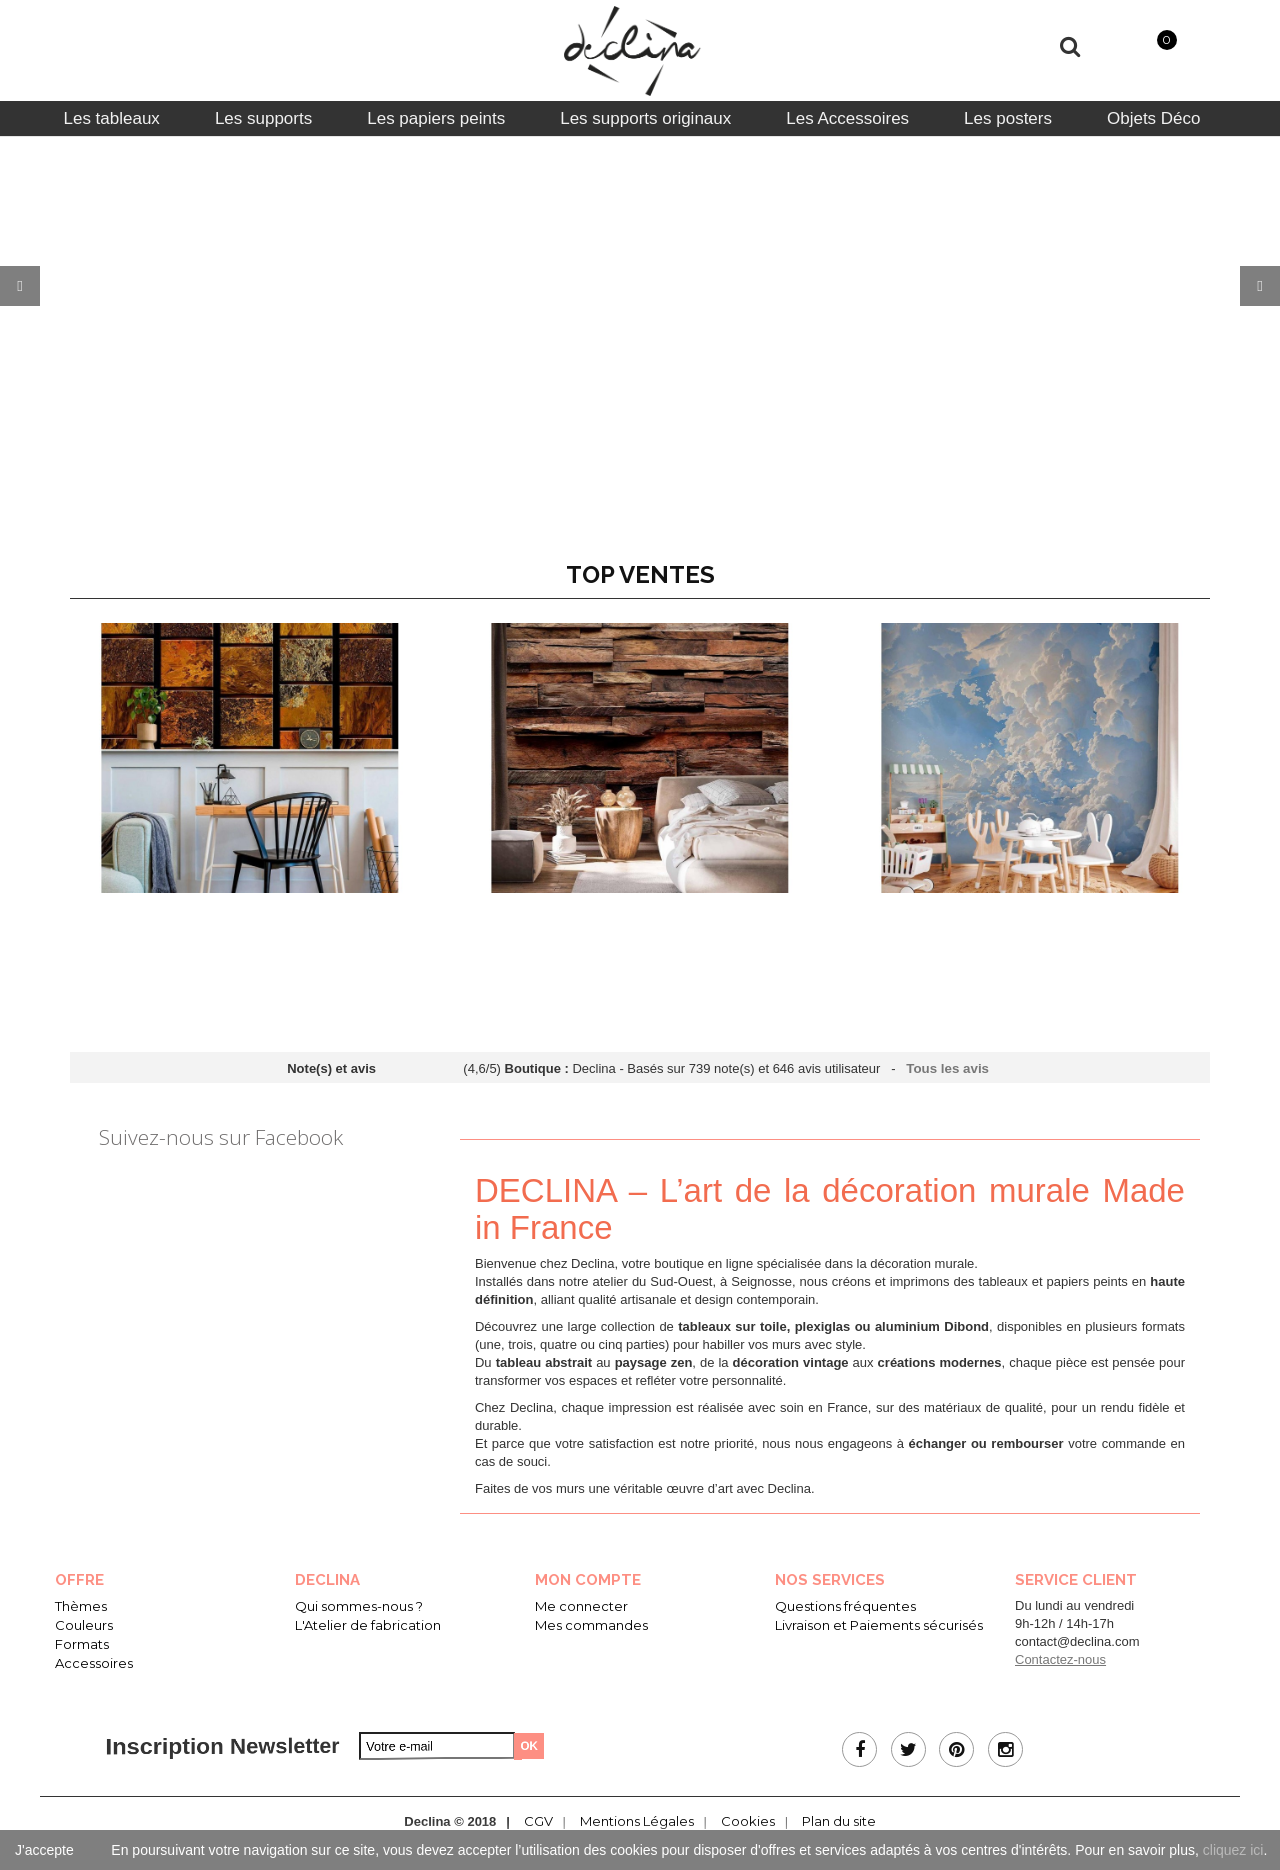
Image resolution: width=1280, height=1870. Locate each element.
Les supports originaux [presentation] (645, 118)
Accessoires (94, 1663)
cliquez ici (1233, 1850)
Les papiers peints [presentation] (436, 118)
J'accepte (44, 1850)
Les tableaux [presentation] (111, 118)
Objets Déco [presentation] (1154, 118)
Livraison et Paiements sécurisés (879, 1625)
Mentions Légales (637, 1821)
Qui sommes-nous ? (359, 1606)
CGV (538, 1821)
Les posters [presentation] (1008, 118)
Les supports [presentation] (263, 118)
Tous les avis (949, 1068)
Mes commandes (591, 1625)
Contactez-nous (1060, 1659)
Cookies (748, 1821)
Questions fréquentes (845, 1606)
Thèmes (81, 1606)
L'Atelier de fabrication (368, 1625)
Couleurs (84, 1625)
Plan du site (839, 1821)
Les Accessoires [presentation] (847, 118)
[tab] (111, 118)
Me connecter (581, 1606)
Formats (82, 1644)
